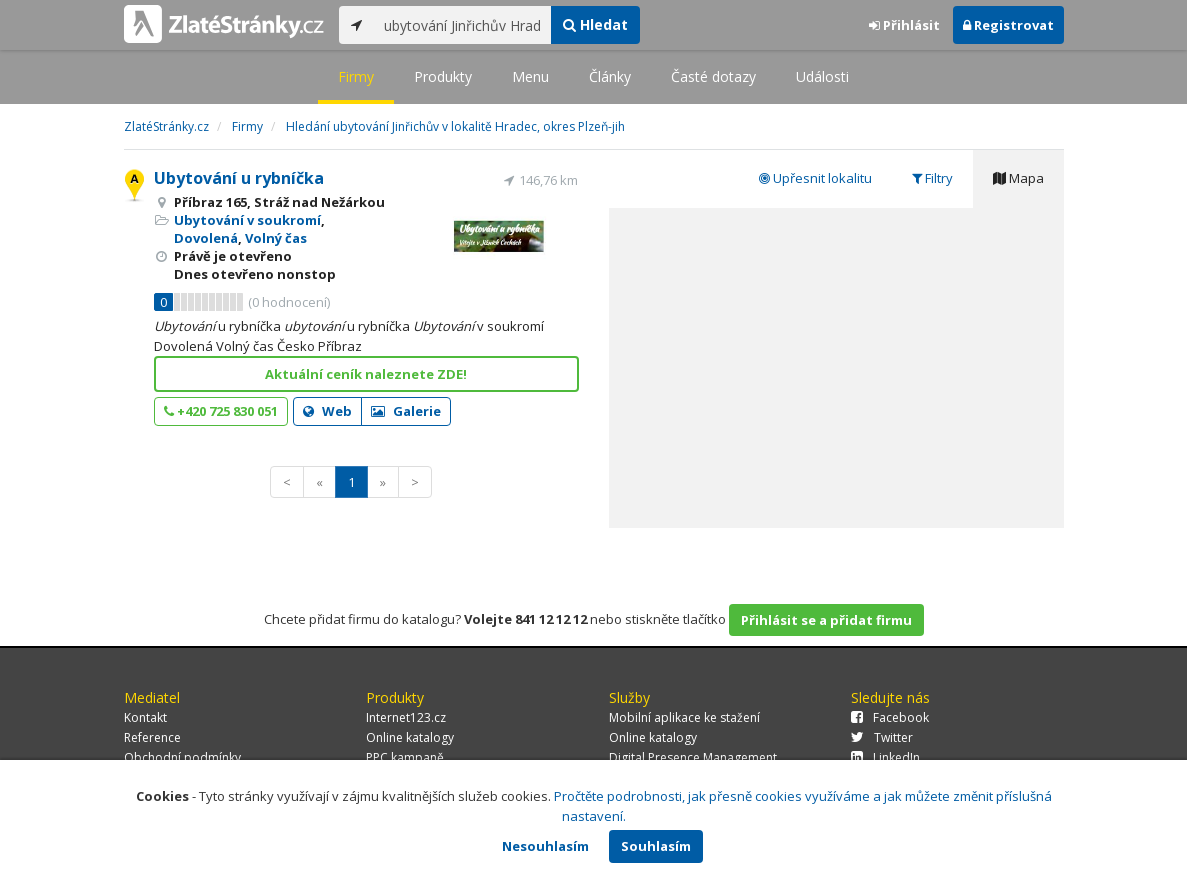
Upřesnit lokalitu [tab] (815, 178)
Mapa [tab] (1018, 178)
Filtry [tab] (932, 178)
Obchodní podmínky (182, 757)
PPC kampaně (405, 757)
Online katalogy (410, 737)
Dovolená (206, 238)
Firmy (356, 76)
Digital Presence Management (693, 757)
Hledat (595, 24)
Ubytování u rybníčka (239, 178)
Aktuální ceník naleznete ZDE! (366, 374)
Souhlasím (656, 846)
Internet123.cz (406, 717)
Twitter (882, 737)
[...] (462, 25)
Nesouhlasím (545, 846)
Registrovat (1008, 25)
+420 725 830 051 (221, 411)
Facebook (890, 717)
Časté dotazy (713, 76)
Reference (152, 737)
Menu (530, 76)
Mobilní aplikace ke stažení (684, 717)
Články (610, 76)
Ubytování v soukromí (247, 220)
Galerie (406, 411)
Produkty (443, 76)
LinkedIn (885, 757)
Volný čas (276, 238)
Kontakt (145, 717)
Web (327, 411)
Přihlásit (904, 25)
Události (822, 76)
